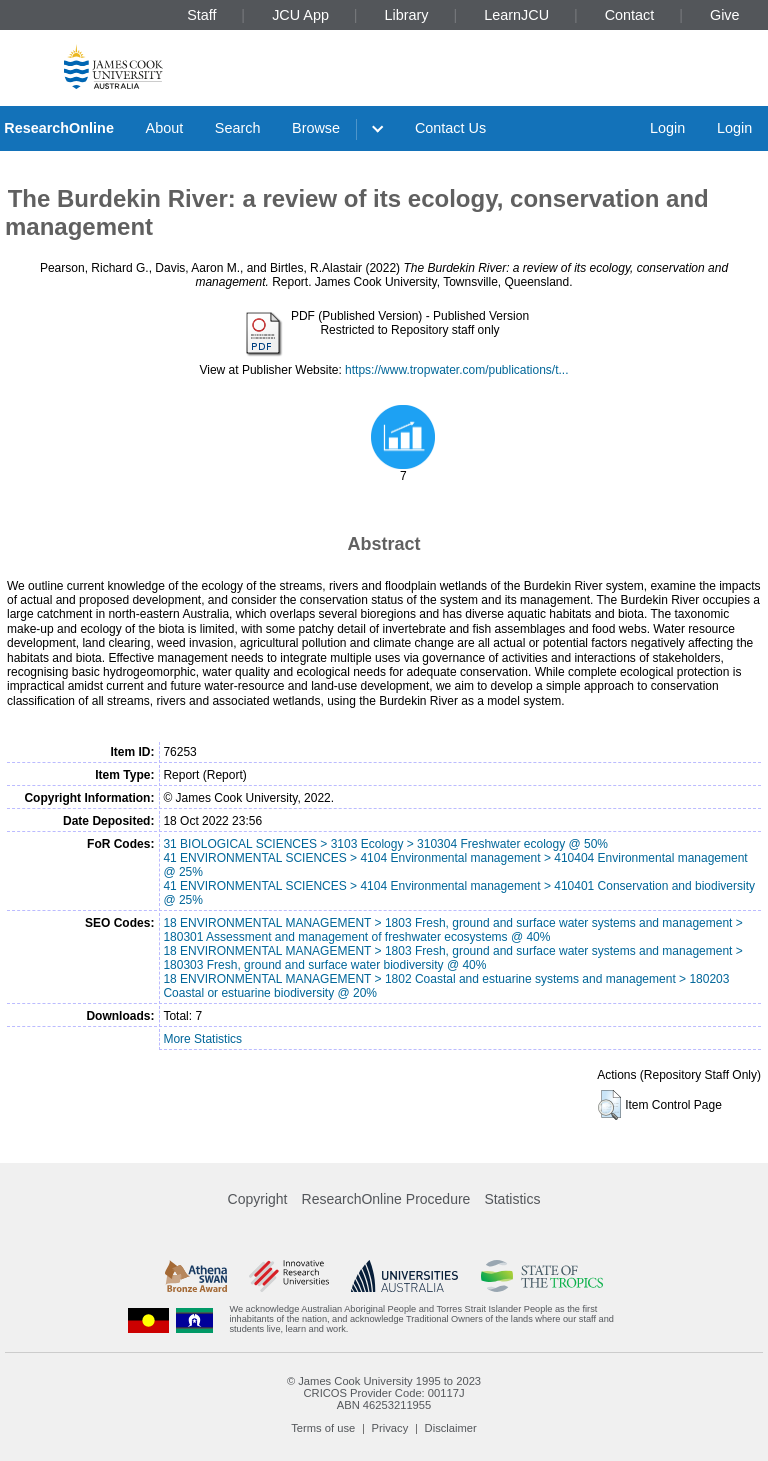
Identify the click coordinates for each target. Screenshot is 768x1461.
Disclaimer (451, 1428)
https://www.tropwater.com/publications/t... (456, 370)
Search (238, 128)
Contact (630, 15)
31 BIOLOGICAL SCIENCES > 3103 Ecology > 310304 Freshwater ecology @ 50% (385, 844)
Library (407, 15)
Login (667, 128)
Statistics (512, 1199)
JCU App (300, 15)
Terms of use (323, 1428)
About (165, 128)
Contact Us (450, 128)
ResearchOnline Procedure (386, 1199)
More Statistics (202, 1039)
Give (725, 15)
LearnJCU (516, 15)
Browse (316, 128)
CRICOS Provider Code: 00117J (383, 1393)
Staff (201, 15)
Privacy (390, 1428)
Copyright (258, 1199)
